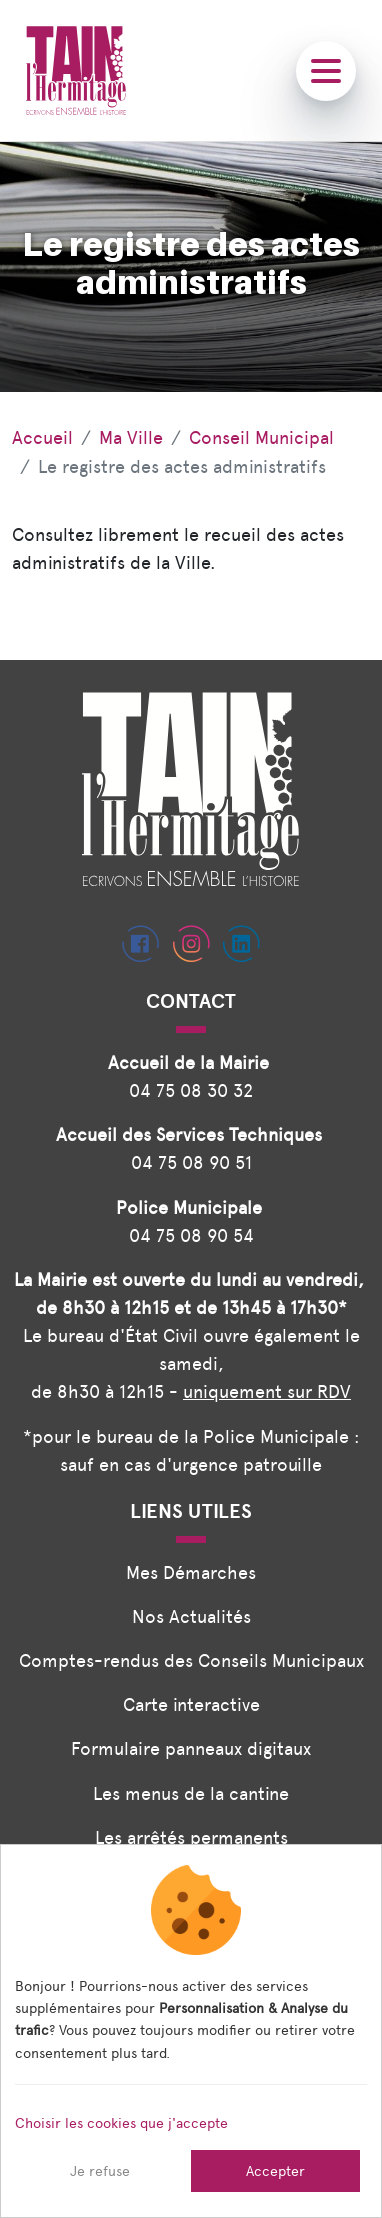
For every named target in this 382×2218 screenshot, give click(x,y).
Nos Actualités (191, 1616)
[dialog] (191, 2031)
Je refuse (100, 2171)
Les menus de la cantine (191, 1793)
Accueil (42, 437)
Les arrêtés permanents (191, 1837)
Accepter (275, 2171)
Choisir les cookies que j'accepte (121, 2123)
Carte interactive (191, 1704)
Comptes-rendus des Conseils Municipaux (191, 1660)
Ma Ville (131, 437)
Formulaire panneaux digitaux (191, 1748)
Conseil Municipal (261, 437)
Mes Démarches (191, 1572)
